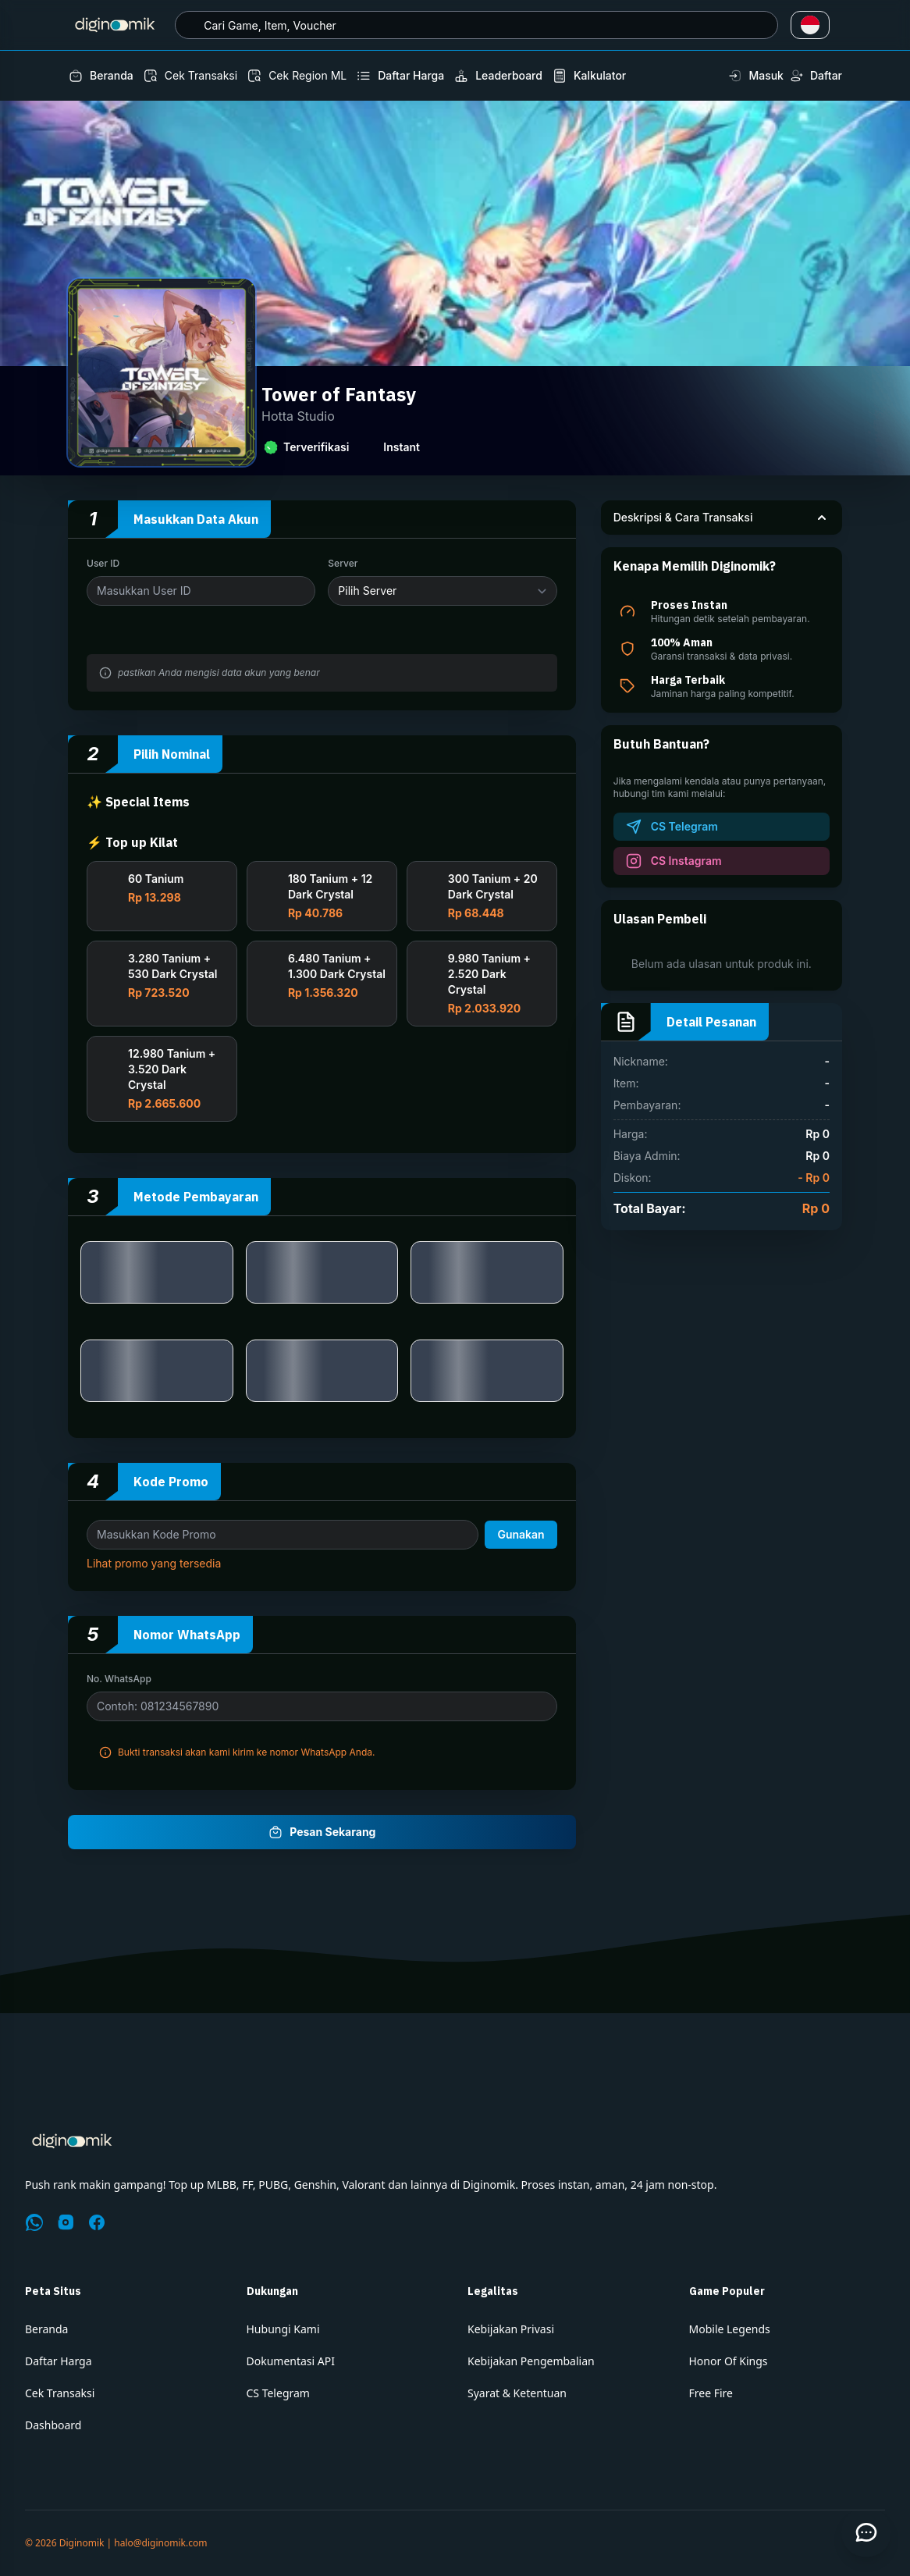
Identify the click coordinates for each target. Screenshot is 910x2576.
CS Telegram (278, 2393)
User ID (103, 563)
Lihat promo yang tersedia (154, 1572)
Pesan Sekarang (321, 1832)
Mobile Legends (729, 2329)
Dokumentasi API (291, 2361)
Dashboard (53, 2425)
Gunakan (520, 1543)
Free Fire (711, 2393)
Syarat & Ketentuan (517, 2393)
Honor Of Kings (728, 2361)
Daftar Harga (58, 2361)
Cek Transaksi (59, 2393)
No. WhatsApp (119, 1688)
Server (342, 563)
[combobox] (476, 25)
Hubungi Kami (283, 2329)
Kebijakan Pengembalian (531, 2361)
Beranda (46, 2329)
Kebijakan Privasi (510, 2329)
